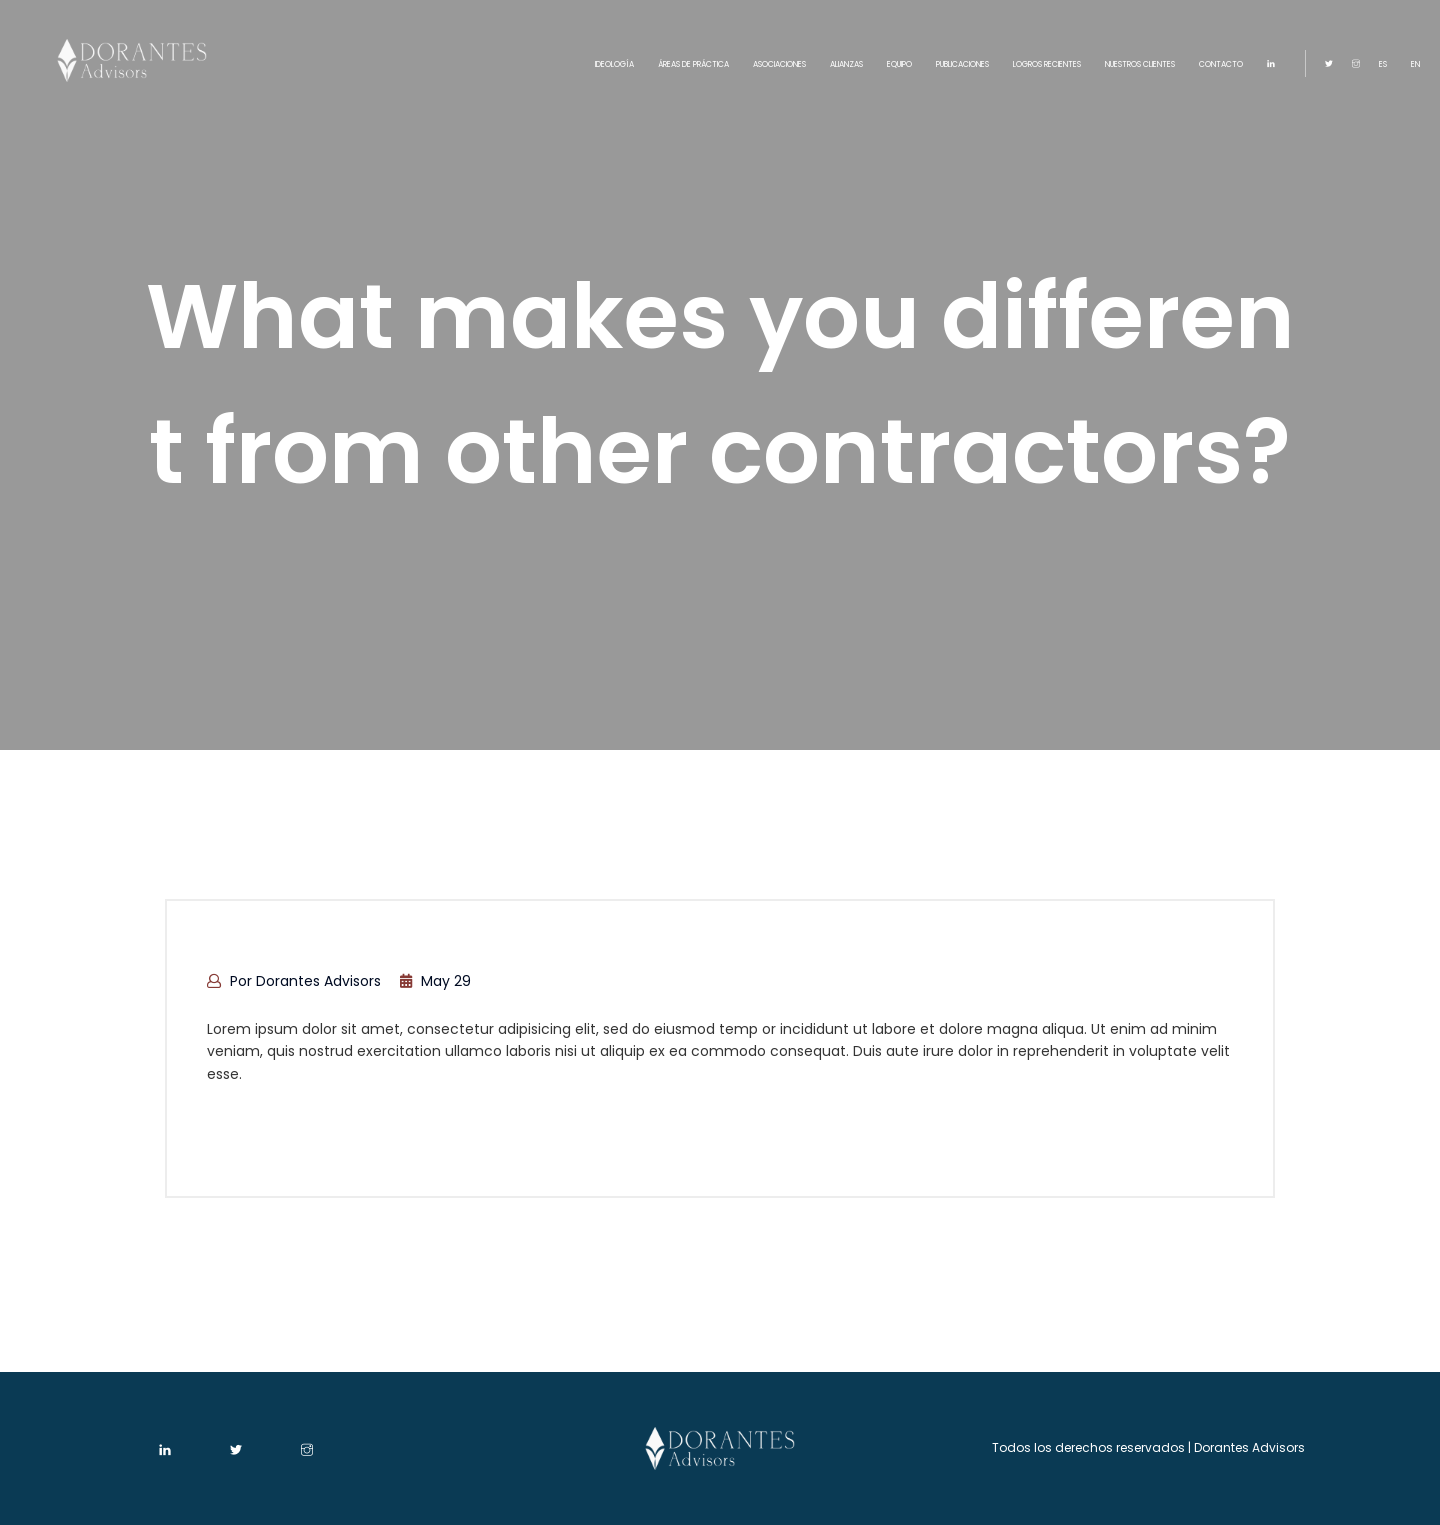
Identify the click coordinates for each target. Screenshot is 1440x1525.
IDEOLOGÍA (614, 64)
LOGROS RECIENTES (1047, 64)
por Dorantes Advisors (294, 981)
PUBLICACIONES (962, 64)
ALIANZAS (846, 64)
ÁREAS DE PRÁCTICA (693, 64)
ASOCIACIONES (779, 64)
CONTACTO (1221, 64)
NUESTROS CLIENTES (1140, 64)
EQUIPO (899, 64)
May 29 (435, 981)
